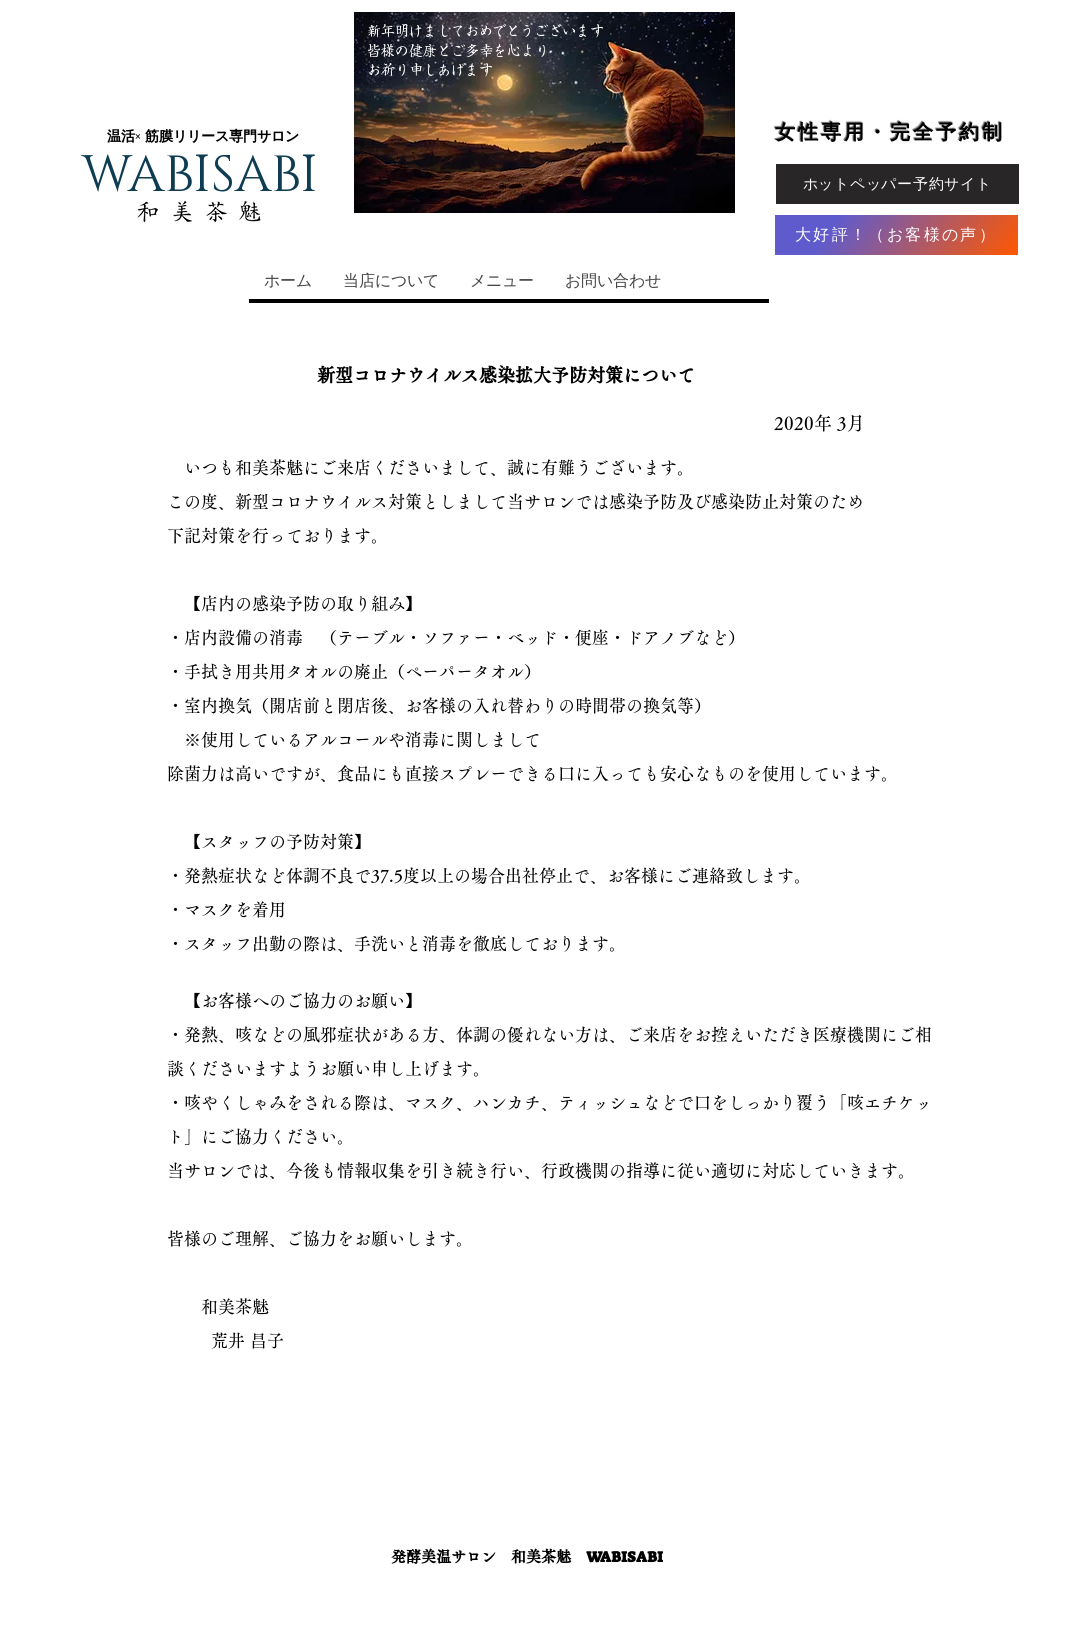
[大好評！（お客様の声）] (896, 235)
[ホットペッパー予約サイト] (897, 184)
